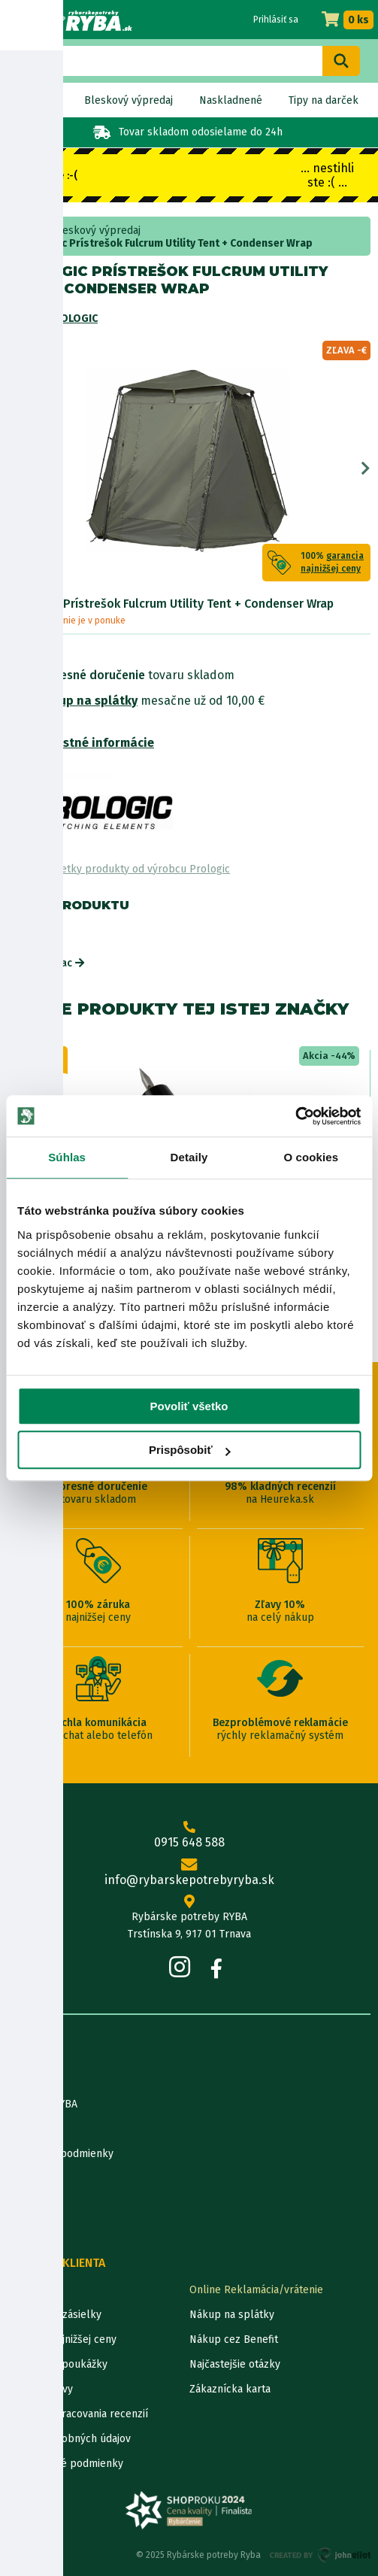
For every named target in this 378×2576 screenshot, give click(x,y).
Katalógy (29, 2203)
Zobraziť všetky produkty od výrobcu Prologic (119, 869)
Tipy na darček (323, 100)
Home (28, 230)
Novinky (39, 100)
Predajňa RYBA (42, 2104)
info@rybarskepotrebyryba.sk (189, 1872)
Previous (12, 468)
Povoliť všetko (189, 1406)
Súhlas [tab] (67, 1157)
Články (24, 2178)
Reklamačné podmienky (65, 2463)
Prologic (72, 318)
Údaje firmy (35, 2128)
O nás (21, 2079)
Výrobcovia (34, 2228)
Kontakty (29, 2289)
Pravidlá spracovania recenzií (78, 2414)
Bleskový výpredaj (128, 100)
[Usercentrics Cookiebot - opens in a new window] (295, 1116)
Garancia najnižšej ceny (62, 2339)
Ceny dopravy (40, 2389)
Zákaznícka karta (230, 2389)
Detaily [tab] (189, 1157)
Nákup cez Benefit (233, 2339)
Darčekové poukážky (57, 2364)
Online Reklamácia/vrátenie (256, 2289)
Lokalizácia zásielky (54, 2314)
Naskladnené (230, 100)
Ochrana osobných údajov (69, 2438)
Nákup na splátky (87, 700)
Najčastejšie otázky (234, 2364)
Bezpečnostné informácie (81, 743)
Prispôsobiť (190, 1449)
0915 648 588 (189, 1835)
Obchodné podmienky (60, 2153)
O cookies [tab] (311, 1157)
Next (365, 468)
